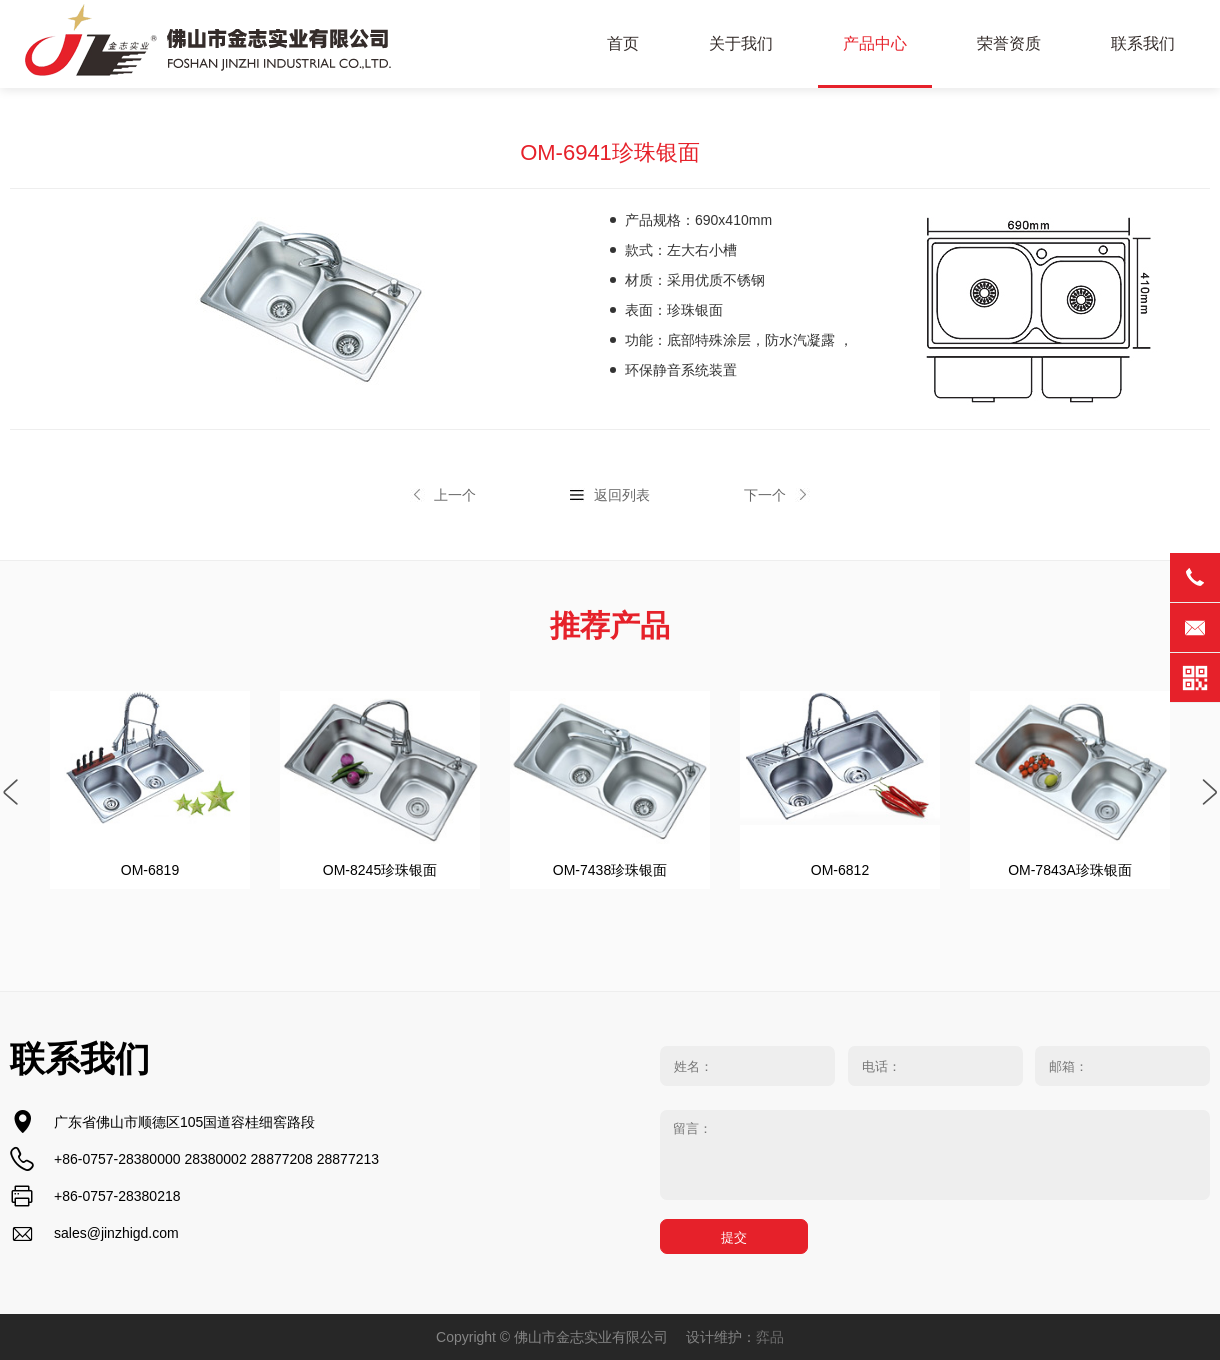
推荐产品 (610, 625)
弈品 (770, 1337)
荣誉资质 (1009, 43)
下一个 (765, 495)
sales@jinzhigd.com (116, 1233)
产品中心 (875, 43)
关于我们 (741, 43)
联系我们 (1143, 43)
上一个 (455, 495)
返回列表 (622, 495)
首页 (623, 43)
